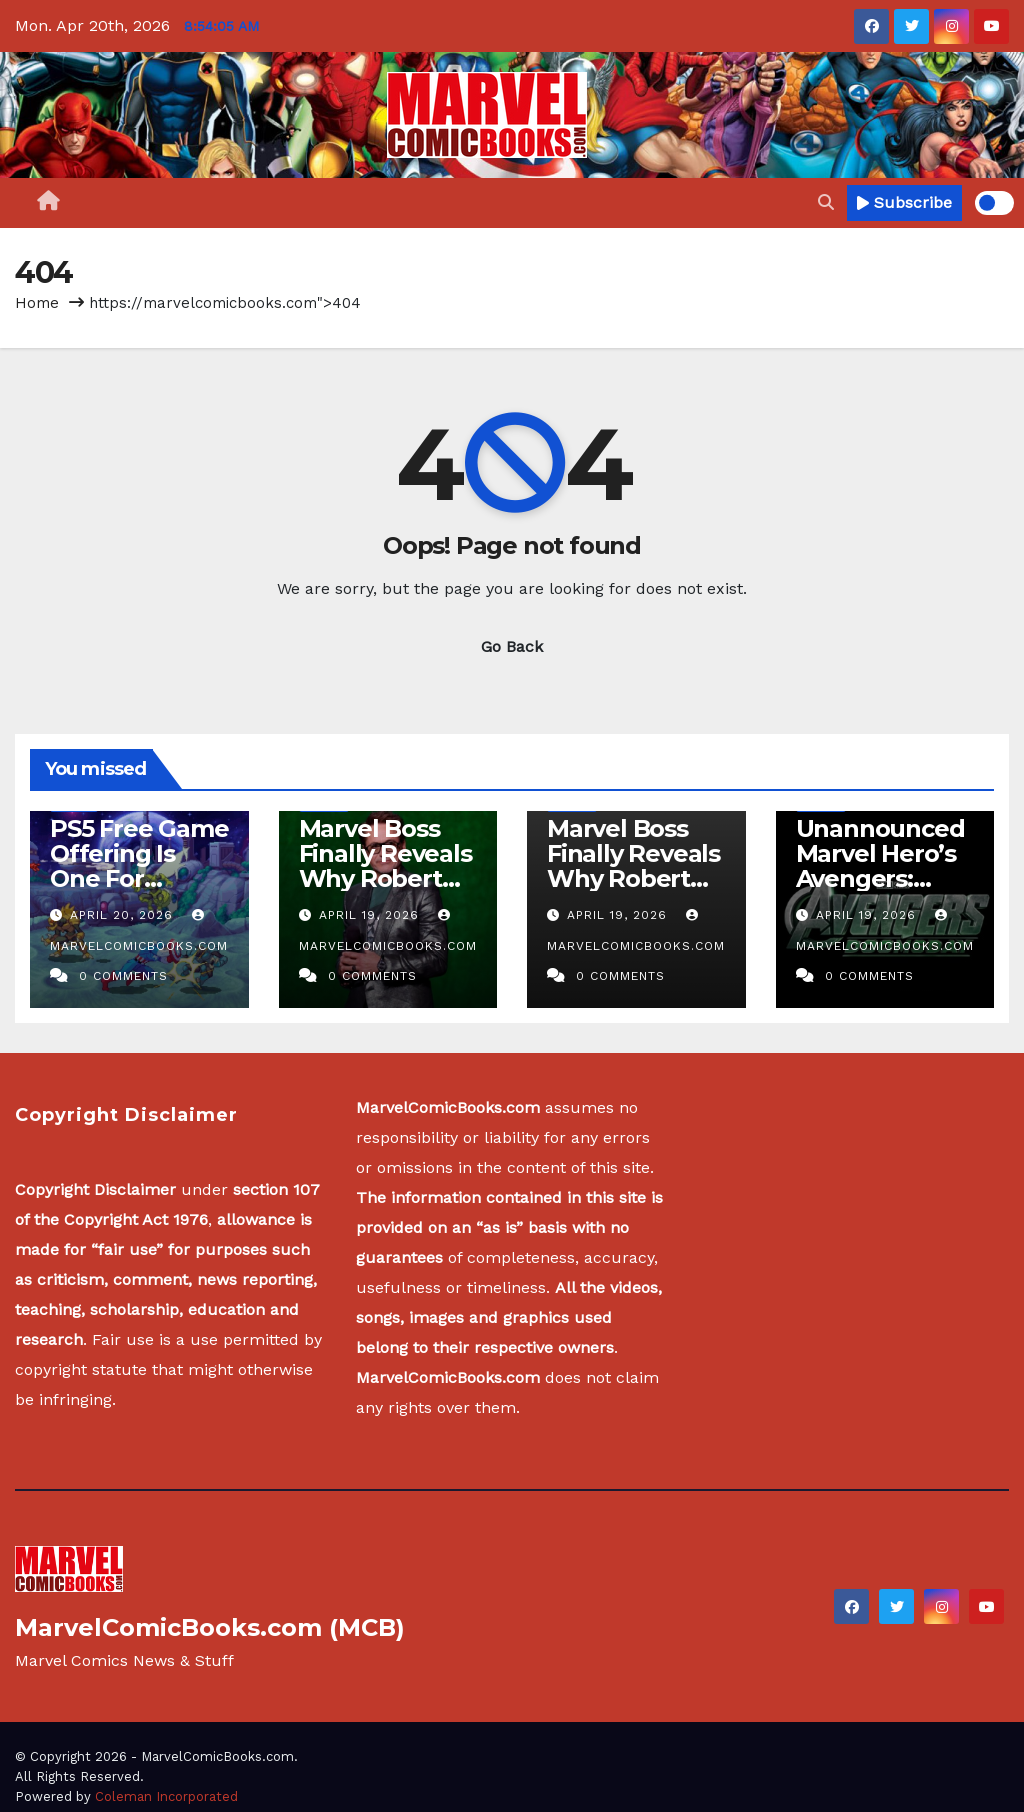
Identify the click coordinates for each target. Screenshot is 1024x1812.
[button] (826, 202)
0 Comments (123, 976)
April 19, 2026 (371, 915)
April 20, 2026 (124, 915)
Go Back (512, 646)
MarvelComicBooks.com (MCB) (210, 1627)
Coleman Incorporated (166, 1796)
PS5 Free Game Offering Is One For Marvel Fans (139, 866)
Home (37, 303)
